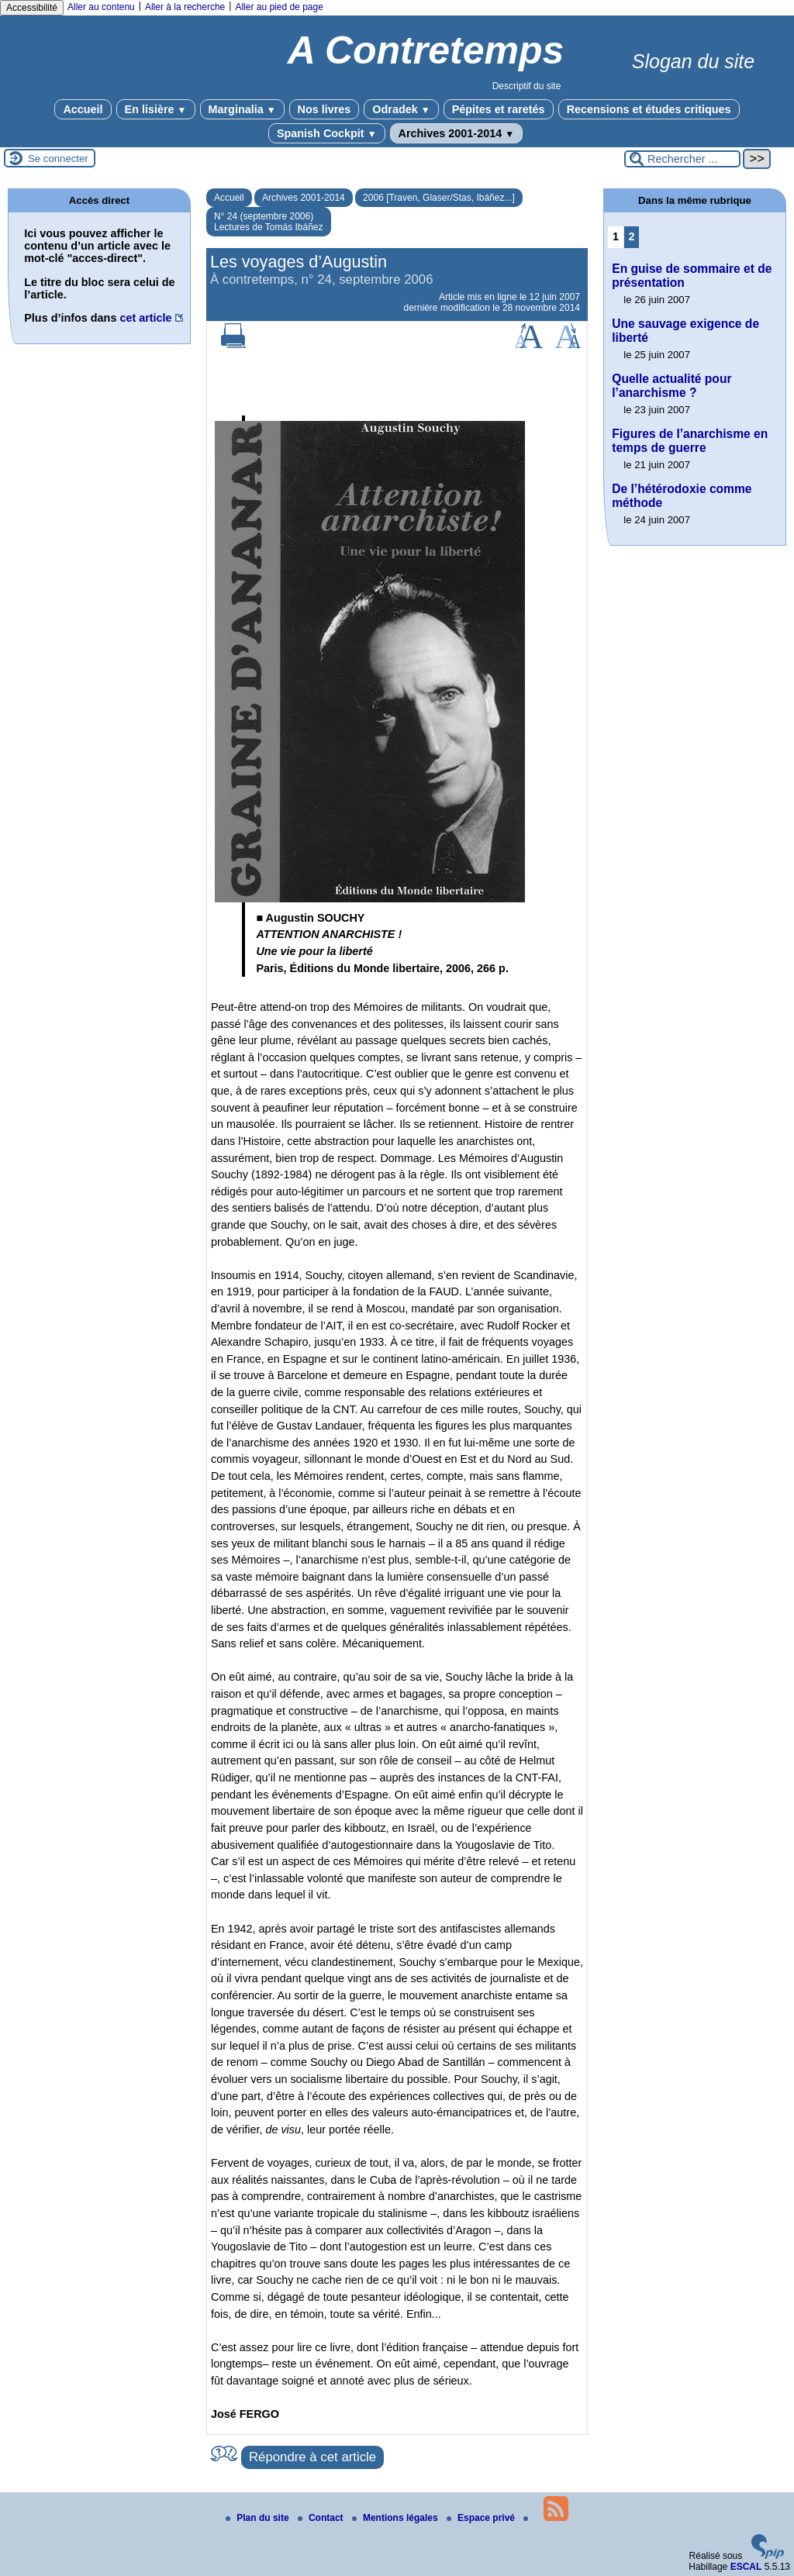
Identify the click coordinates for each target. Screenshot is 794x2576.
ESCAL (746, 2566)
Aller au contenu (101, 7)
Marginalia (242, 109)
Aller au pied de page (279, 7)
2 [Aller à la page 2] (632, 236)
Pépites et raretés (498, 109)
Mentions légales (396, 2517)
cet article (145, 318)
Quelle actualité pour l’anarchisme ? (671, 385)
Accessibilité (31, 7)
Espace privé (482, 2517)
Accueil (82, 109)
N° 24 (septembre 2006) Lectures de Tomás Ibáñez (268, 222)
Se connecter (58, 158)
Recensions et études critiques (649, 109)
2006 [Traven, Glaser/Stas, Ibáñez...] (439, 197)
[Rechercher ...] (682, 158)
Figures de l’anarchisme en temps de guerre (690, 440)
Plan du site (259, 2517)
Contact (322, 2517)
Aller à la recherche (185, 7)
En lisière (156, 109)
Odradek (401, 109)
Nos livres (324, 109)
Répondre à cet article (312, 2457)
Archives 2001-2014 (457, 133)
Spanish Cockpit (327, 133)
